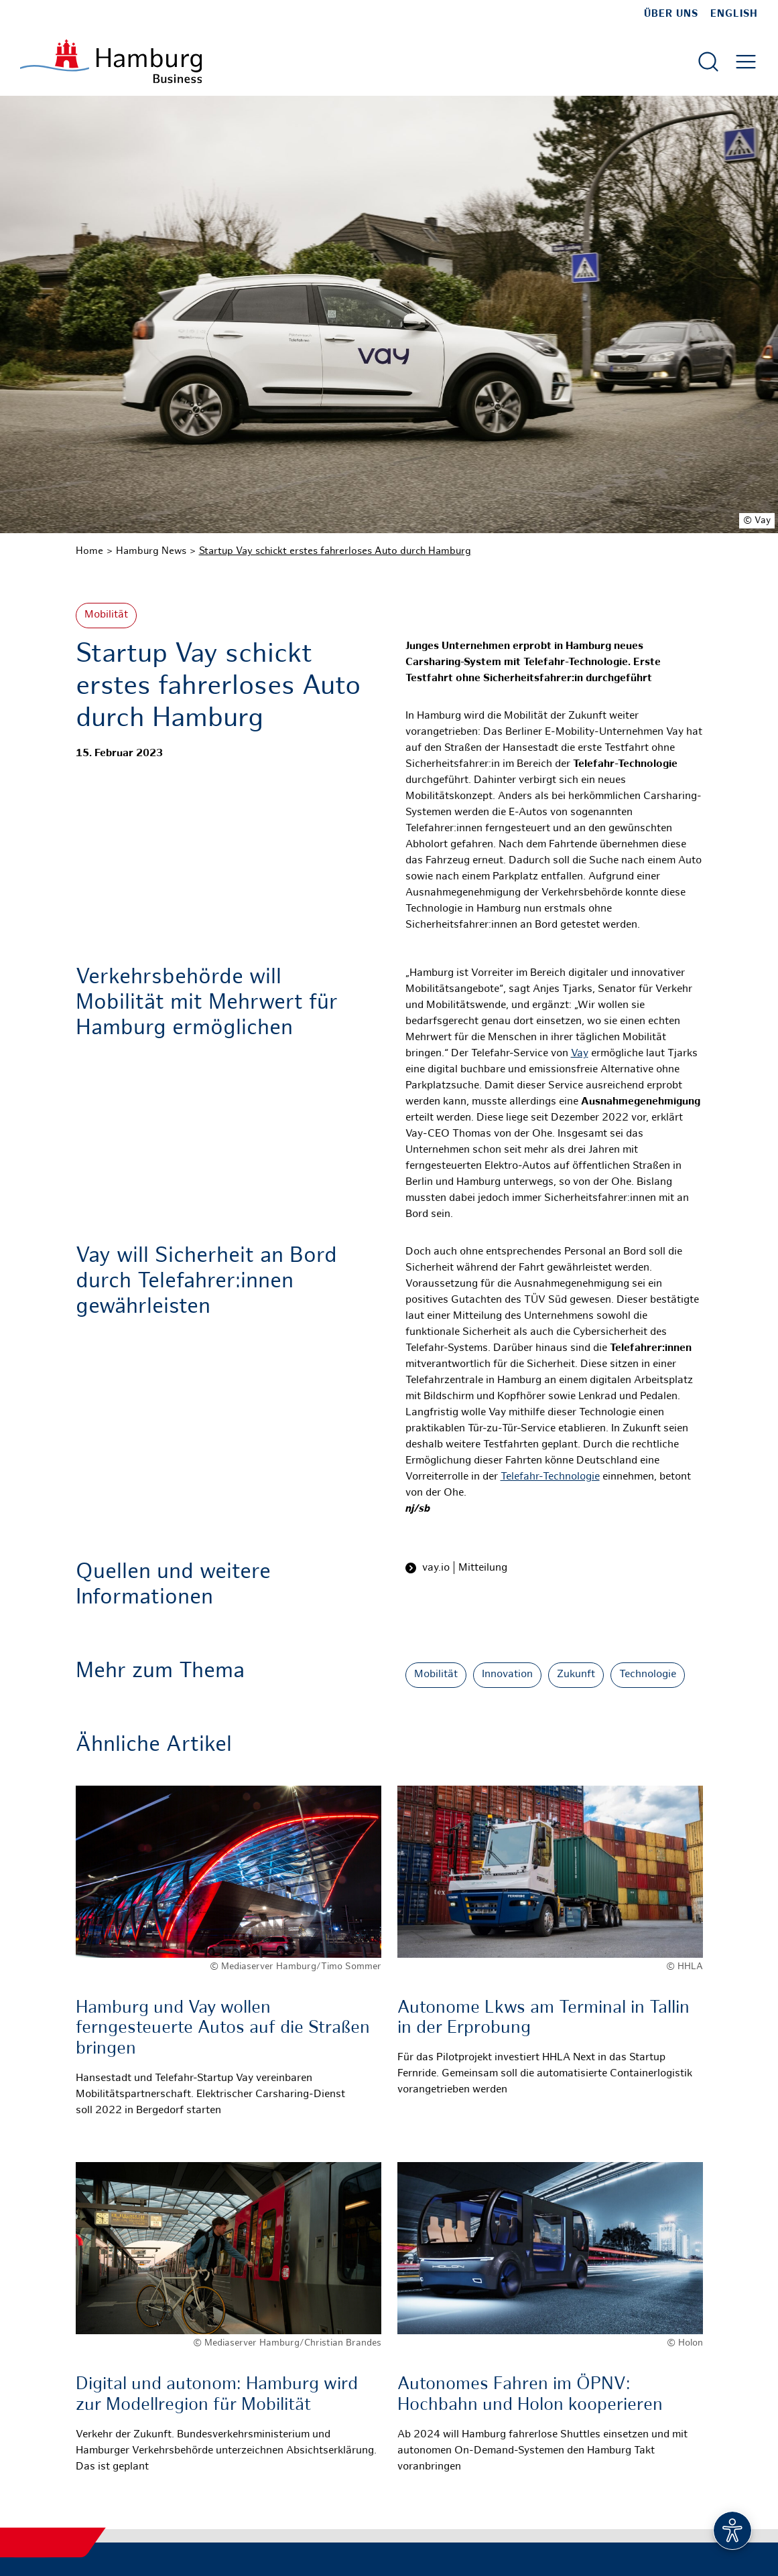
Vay (579, 1054)
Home (89, 551)
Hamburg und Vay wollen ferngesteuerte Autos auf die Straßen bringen (223, 2029)
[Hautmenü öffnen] (746, 62)
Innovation (507, 1675)
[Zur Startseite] (111, 61)
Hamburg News (151, 551)
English (734, 14)
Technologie (647, 1675)
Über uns (671, 14)
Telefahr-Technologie (550, 1477)
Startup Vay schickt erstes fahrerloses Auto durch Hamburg (335, 551)
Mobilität (106, 615)
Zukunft (576, 1675)
